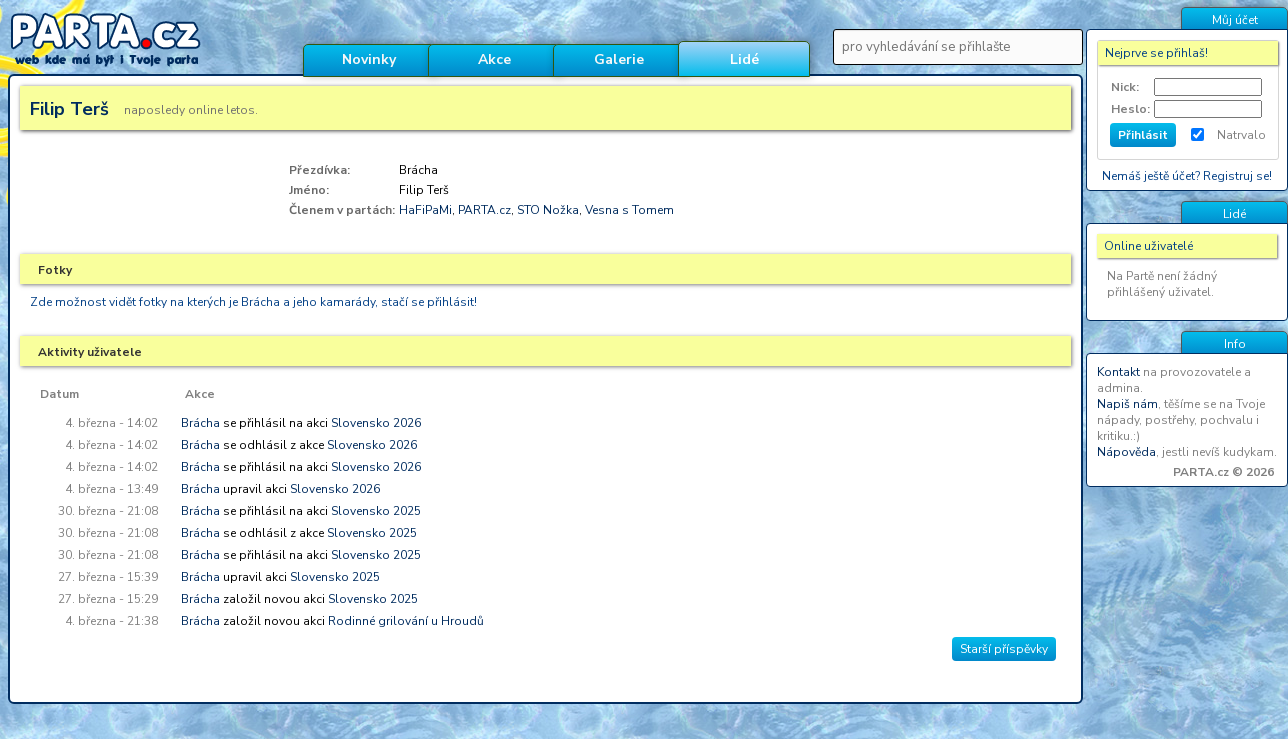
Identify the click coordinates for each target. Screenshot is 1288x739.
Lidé (744, 59)
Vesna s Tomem (629, 210)
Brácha (200, 423)
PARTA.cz (484, 210)
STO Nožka (548, 210)
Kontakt (1118, 372)
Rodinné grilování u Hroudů (406, 621)
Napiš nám (1127, 404)
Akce (494, 59)
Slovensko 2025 (376, 511)
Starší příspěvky (1004, 649)
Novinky (369, 59)
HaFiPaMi (425, 210)
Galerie (619, 59)
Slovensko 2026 (376, 423)
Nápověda (1126, 452)
